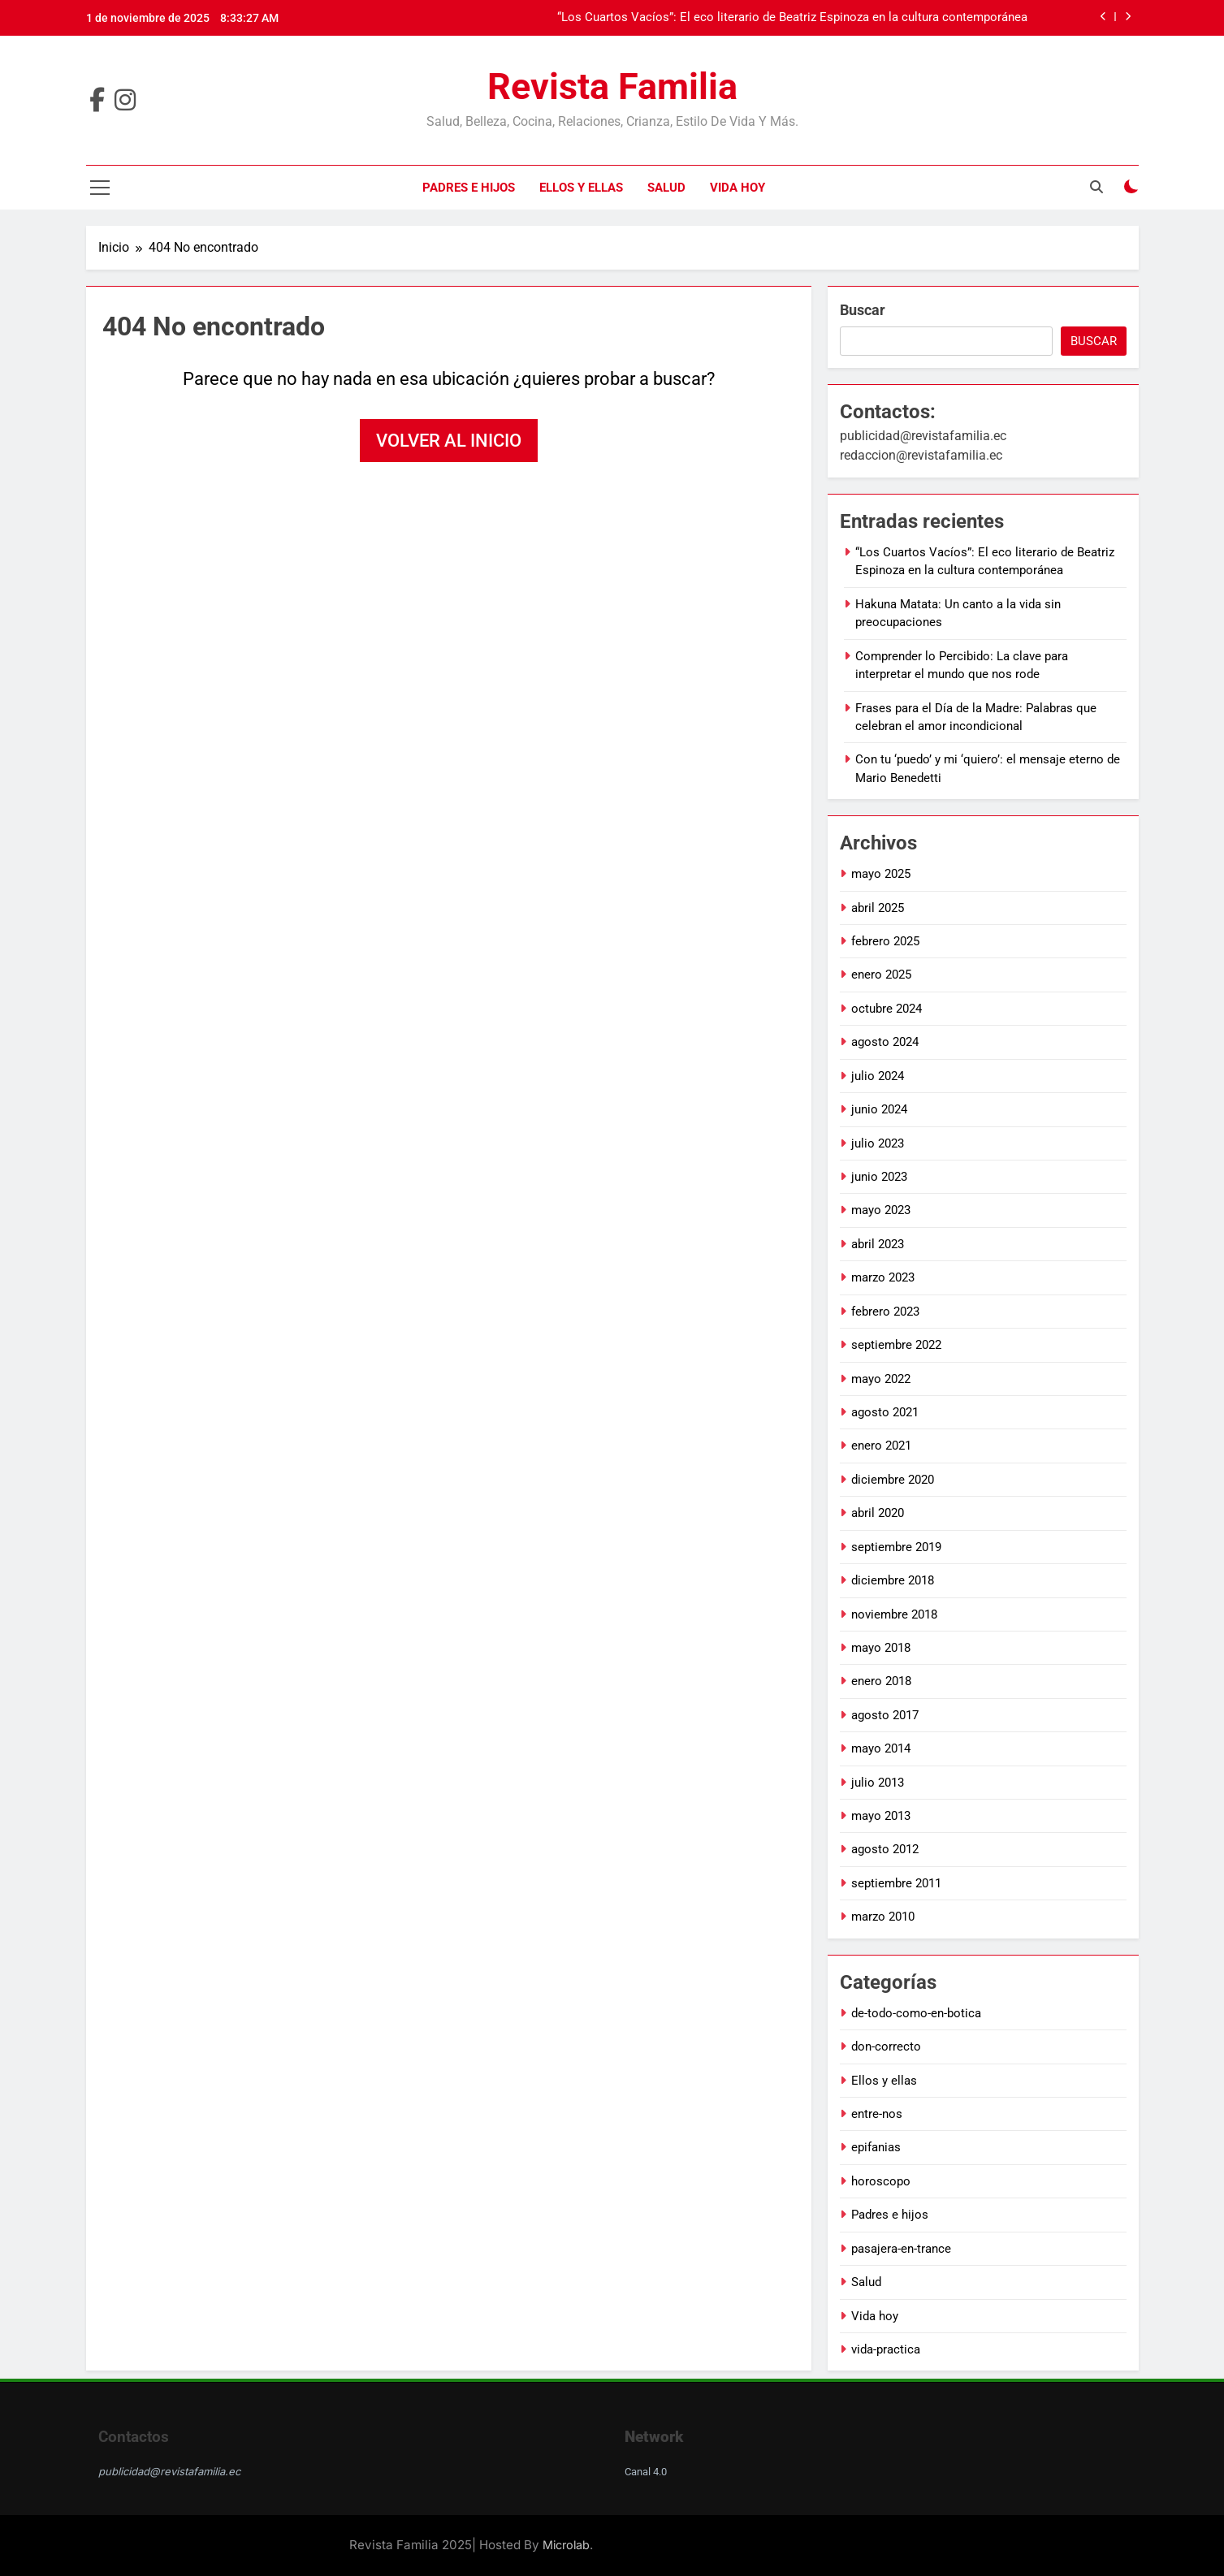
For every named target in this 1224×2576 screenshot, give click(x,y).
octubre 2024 (886, 1008)
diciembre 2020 (892, 1479)
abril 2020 (877, 1513)
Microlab (566, 2545)
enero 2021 (881, 1445)
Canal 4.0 (646, 2472)
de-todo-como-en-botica (916, 2013)
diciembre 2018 (892, 1580)
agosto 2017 (885, 1715)
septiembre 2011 (896, 1883)
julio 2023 (877, 1143)
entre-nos (876, 2114)
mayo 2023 (880, 1210)
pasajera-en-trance (901, 2248)
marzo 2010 (883, 1916)
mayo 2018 (880, 1647)
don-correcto (886, 2046)
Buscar (862, 309)
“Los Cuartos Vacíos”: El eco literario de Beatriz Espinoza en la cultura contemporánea (792, 17)
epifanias (876, 2147)
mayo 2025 (880, 874)
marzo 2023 (883, 1277)
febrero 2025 (885, 941)
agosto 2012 (885, 1849)
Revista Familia (612, 86)
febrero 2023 (885, 1311)
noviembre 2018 (894, 1614)
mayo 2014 (880, 1748)
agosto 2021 (885, 1412)
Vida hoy (737, 187)
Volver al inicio (448, 440)
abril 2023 (877, 1244)
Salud (666, 187)
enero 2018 (881, 1681)
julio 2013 (877, 1782)
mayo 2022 (880, 1379)
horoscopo (880, 2181)
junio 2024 (879, 1109)
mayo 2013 (880, 1816)
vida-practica (885, 2349)
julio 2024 (877, 1076)
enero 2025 (881, 974)
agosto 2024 (885, 1042)
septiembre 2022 (896, 1345)
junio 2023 (879, 1176)
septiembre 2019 (896, 1547)
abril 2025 (877, 908)
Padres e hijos (468, 187)
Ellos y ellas (581, 187)
